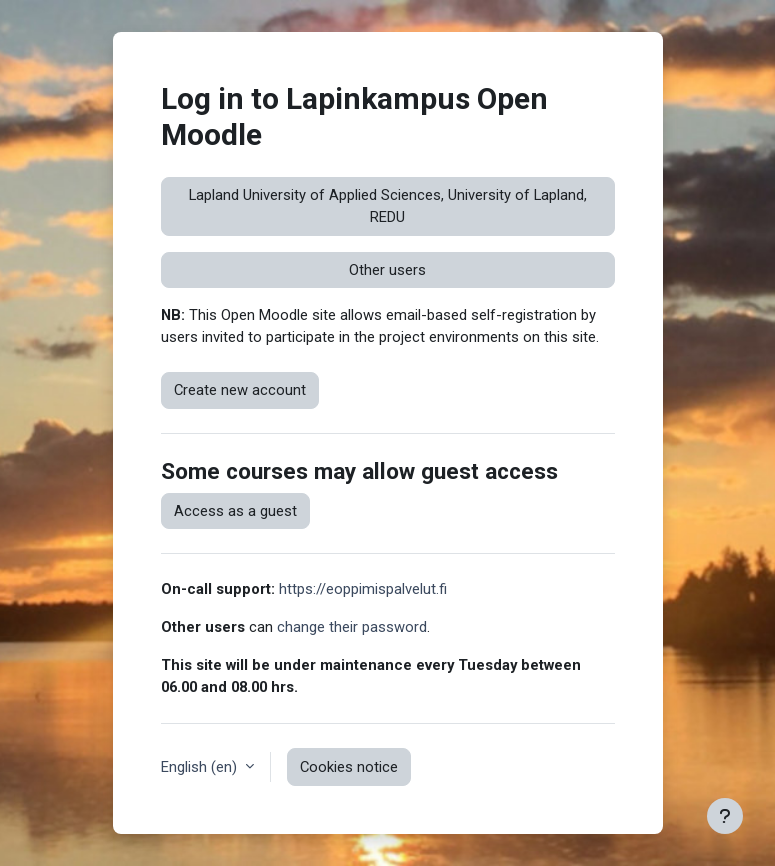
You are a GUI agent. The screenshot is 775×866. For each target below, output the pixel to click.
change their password (352, 627)
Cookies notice (349, 767)
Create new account (240, 390)
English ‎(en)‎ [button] (201, 767)
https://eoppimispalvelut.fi (363, 589)
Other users (387, 270)
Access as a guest (235, 511)
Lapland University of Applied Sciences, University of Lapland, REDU (388, 206)
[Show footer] (725, 816)
